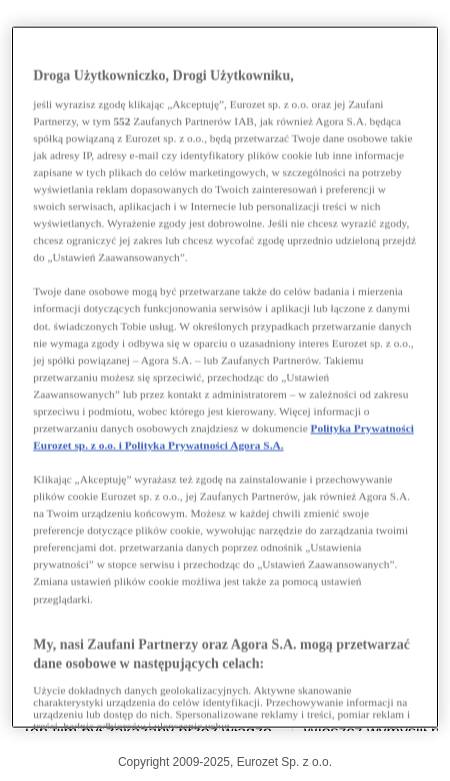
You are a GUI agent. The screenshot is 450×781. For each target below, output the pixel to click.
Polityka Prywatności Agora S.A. (204, 445)
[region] (225, 377)
